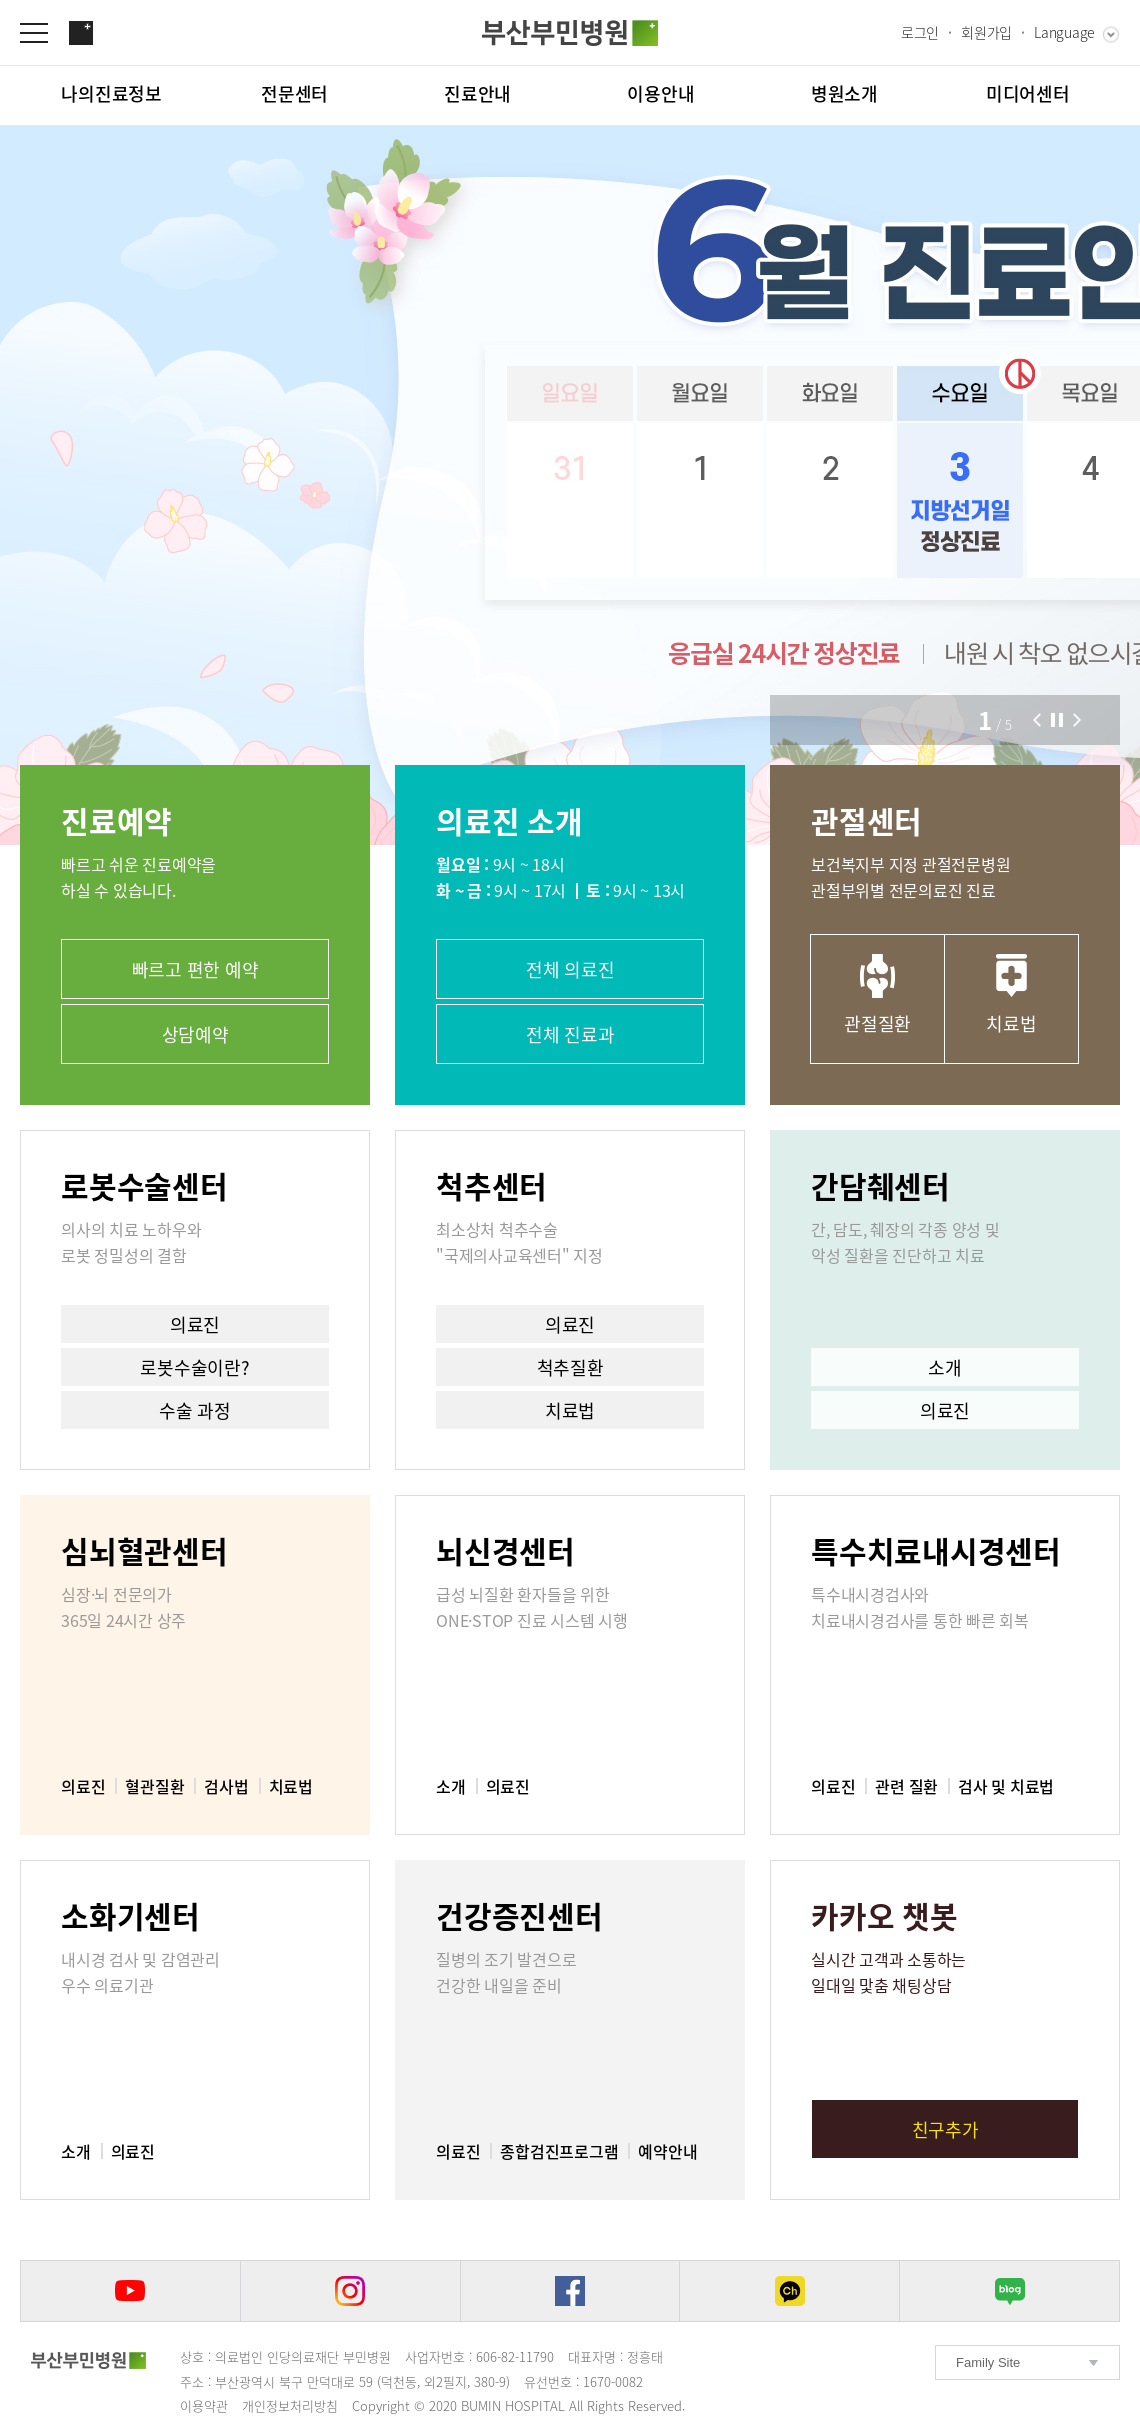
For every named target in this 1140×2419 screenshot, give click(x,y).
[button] (1037, 720)
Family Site (988, 2362)
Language (1064, 32)
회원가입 (986, 32)
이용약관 (204, 2405)
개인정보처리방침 (290, 2405)
